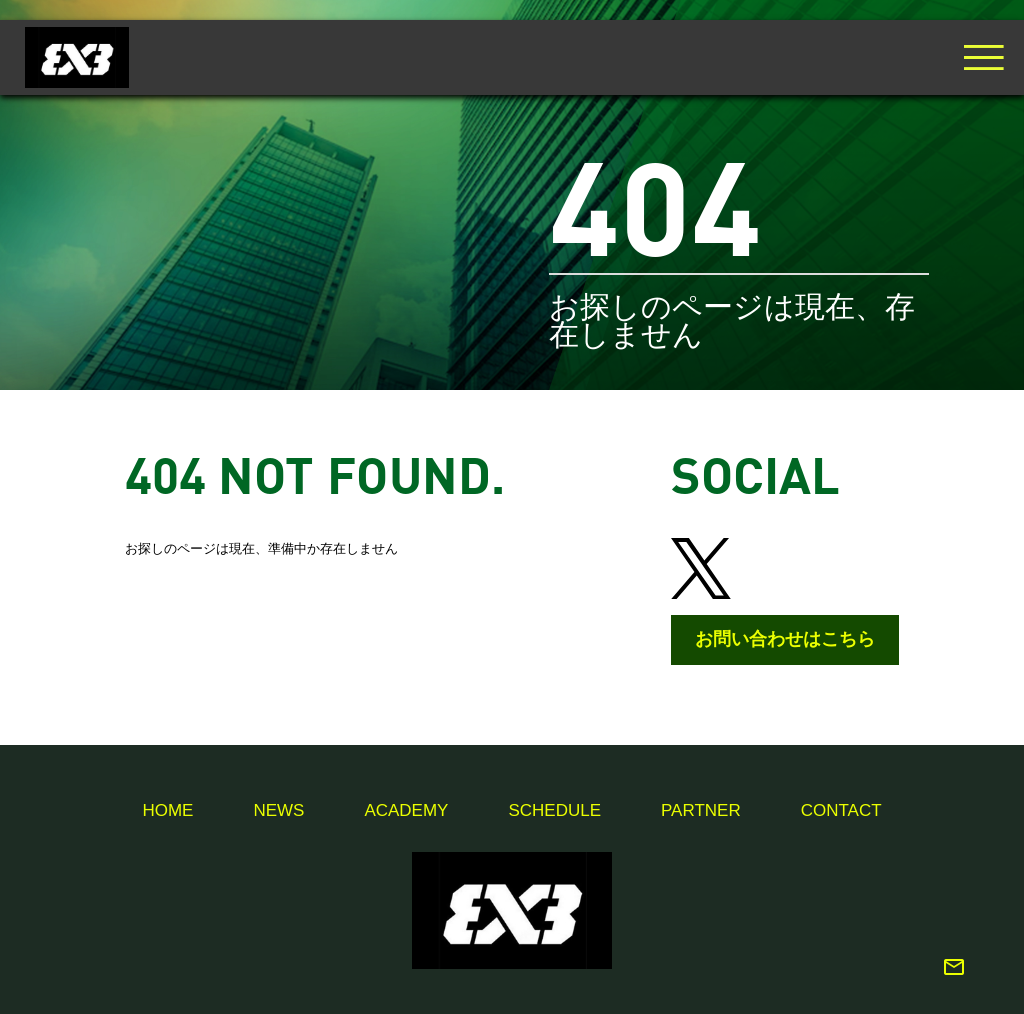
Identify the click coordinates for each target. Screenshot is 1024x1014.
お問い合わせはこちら (785, 639)
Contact (841, 810)
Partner (701, 810)
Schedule (554, 810)
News (278, 810)
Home (167, 810)
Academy (406, 810)
